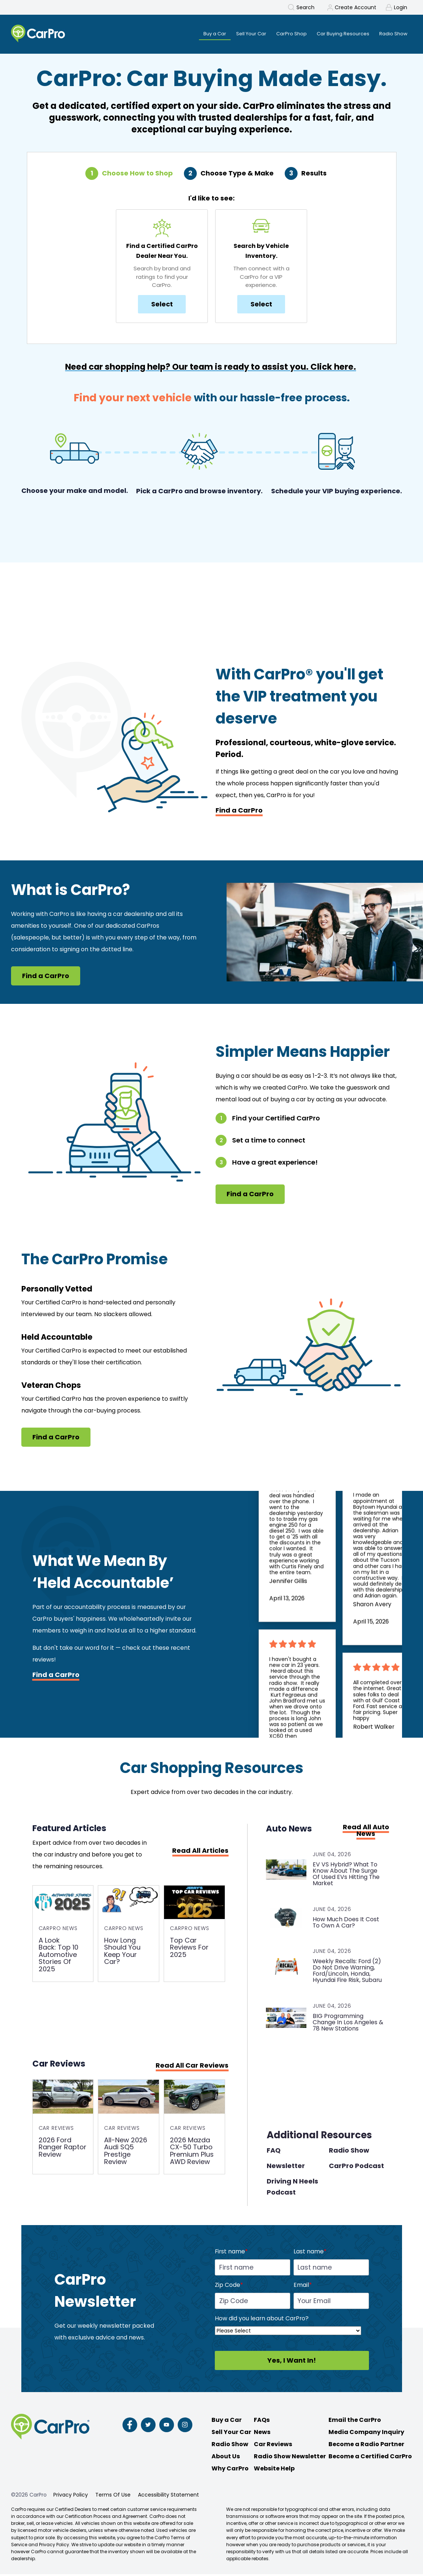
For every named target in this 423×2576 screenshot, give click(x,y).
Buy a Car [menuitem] (201, 34)
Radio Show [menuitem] (392, 34)
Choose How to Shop (137, 174)
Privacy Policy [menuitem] (70, 2496)
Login (400, 7)
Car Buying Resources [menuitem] (339, 34)
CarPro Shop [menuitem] (284, 34)
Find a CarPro (239, 811)
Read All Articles (200, 1851)
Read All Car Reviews (192, 2067)
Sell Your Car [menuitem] (241, 34)
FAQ (274, 2152)
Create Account (355, 7)
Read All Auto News (366, 1831)
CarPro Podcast (356, 2167)
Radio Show (349, 2152)
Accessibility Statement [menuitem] (168, 2496)
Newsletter (286, 2167)
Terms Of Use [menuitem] (113, 2496)
